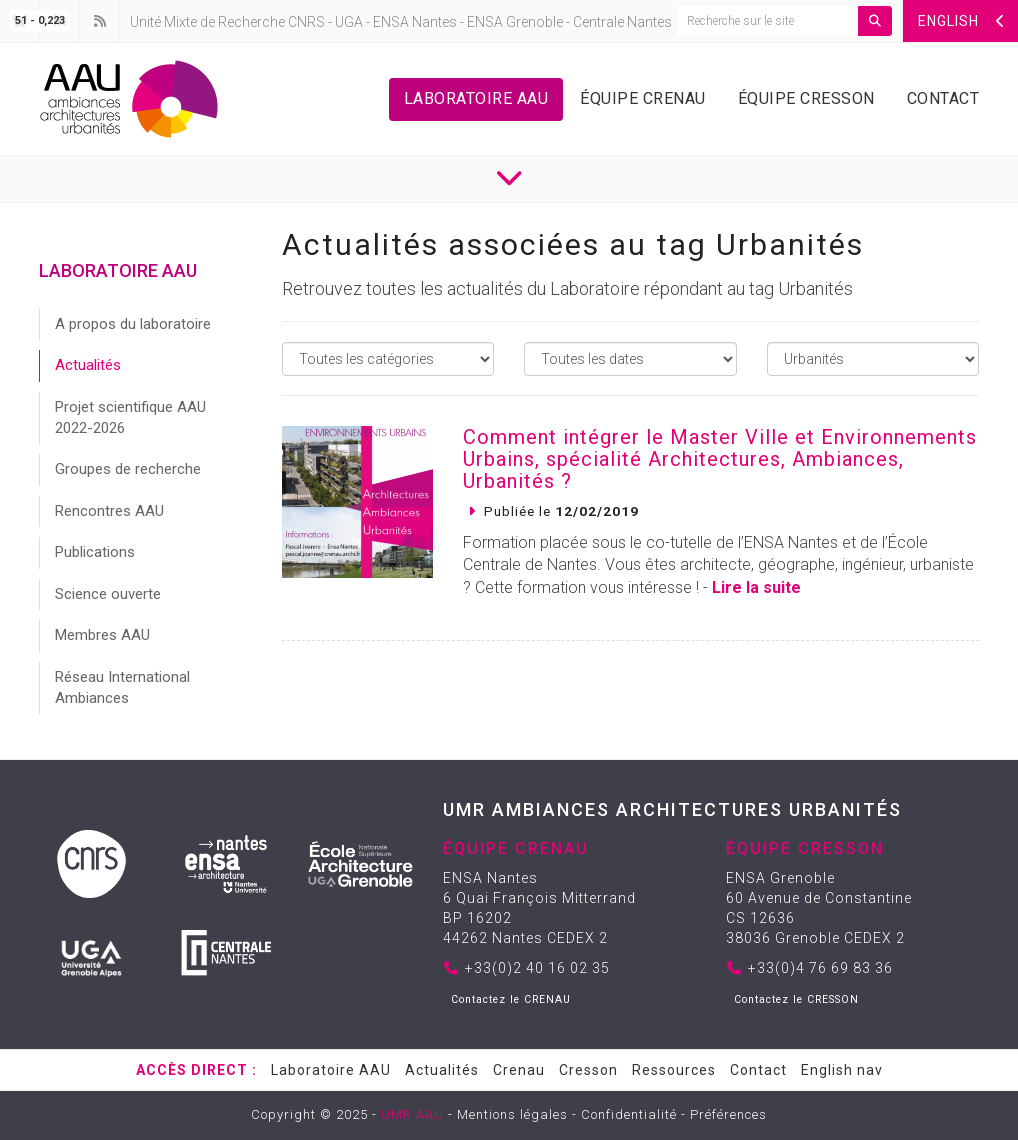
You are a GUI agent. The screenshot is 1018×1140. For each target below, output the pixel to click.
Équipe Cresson (806, 98)
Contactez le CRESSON (796, 999)
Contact (943, 98)
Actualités (88, 365)
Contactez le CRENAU (511, 999)
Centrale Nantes (622, 22)
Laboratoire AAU (476, 98)
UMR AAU (412, 1114)
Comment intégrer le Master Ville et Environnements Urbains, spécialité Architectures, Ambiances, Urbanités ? (720, 459)
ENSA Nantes (415, 22)
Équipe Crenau (643, 98)
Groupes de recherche (128, 469)
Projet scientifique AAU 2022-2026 (130, 417)
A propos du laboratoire (133, 324)
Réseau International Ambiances (122, 687)
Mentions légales (512, 1114)
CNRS (306, 22)
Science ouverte (108, 594)
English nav (842, 1070)
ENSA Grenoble (515, 22)
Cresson (588, 1070)
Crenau (519, 1070)
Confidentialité (629, 1114)
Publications (95, 552)
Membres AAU (102, 635)
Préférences (728, 1114)
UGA (349, 22)
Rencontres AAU (109, 511)
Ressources (674, 1070)
